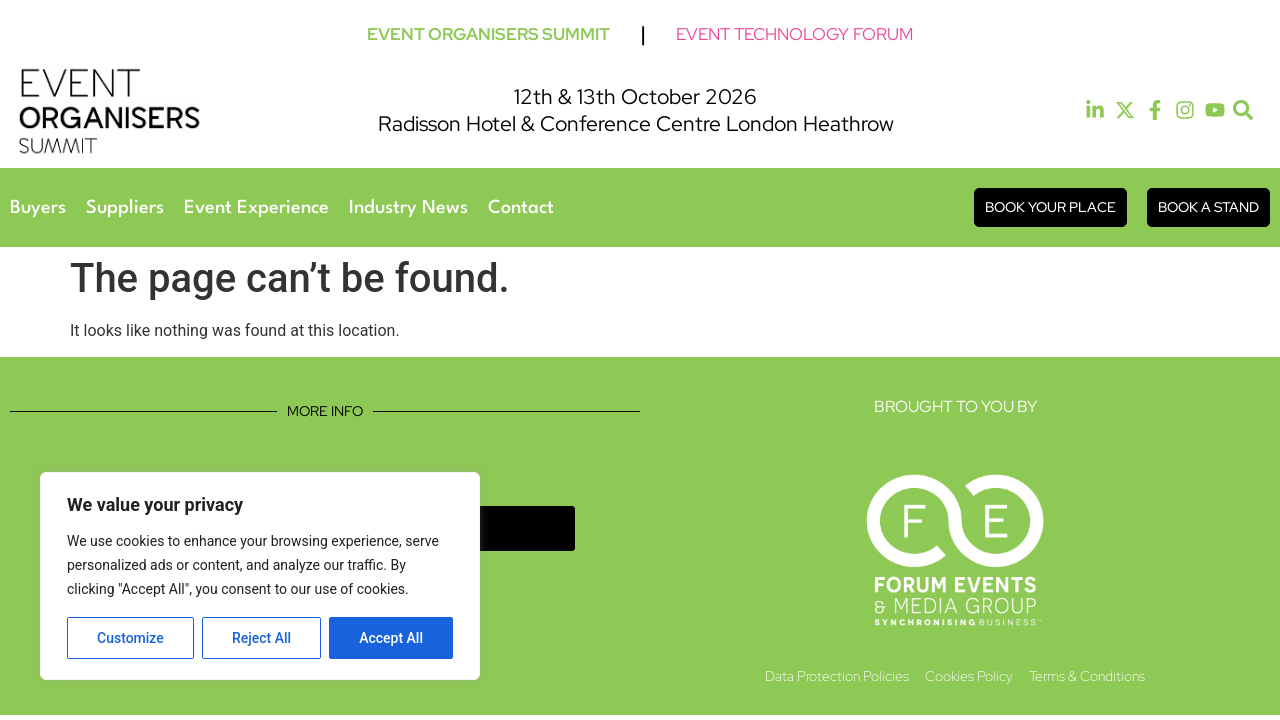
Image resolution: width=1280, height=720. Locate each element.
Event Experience (256, 208)
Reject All (261, 638)
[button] (1243, 110)
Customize (130, 638)
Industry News (408, 208)
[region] (260, 576)
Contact (521, 208)
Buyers (38, 208)
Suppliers (125, 208)
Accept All (391, 638)
